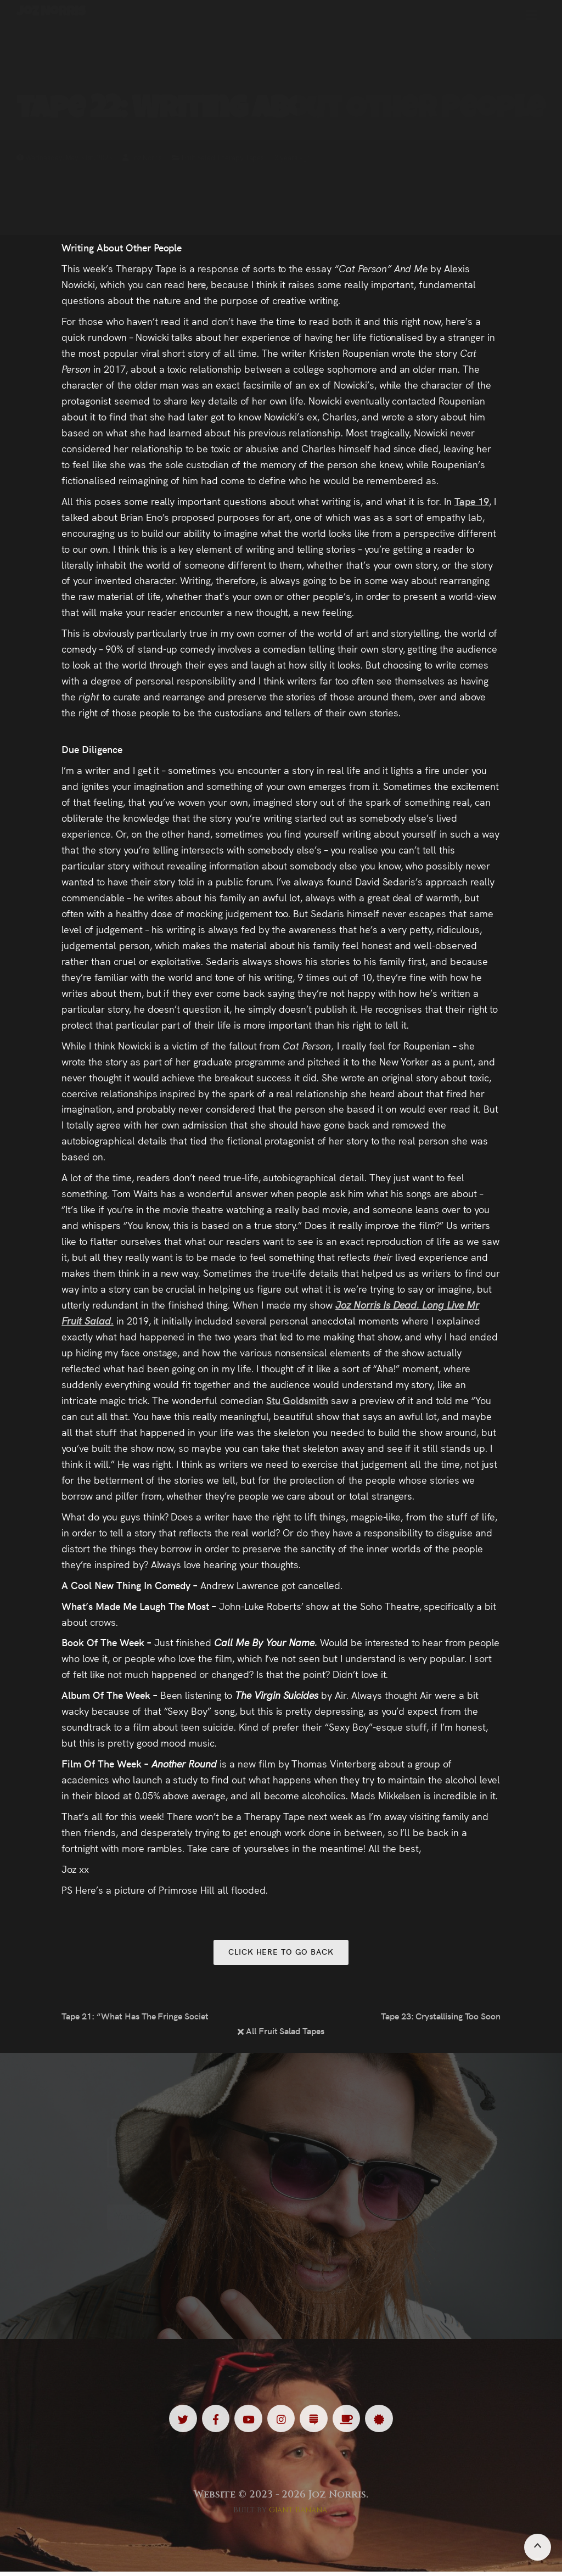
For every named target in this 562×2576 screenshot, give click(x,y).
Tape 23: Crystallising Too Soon (441, 2018)
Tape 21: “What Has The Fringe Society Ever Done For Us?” (134, 2018)
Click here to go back (281, 1953)
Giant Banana (298, 2514)
